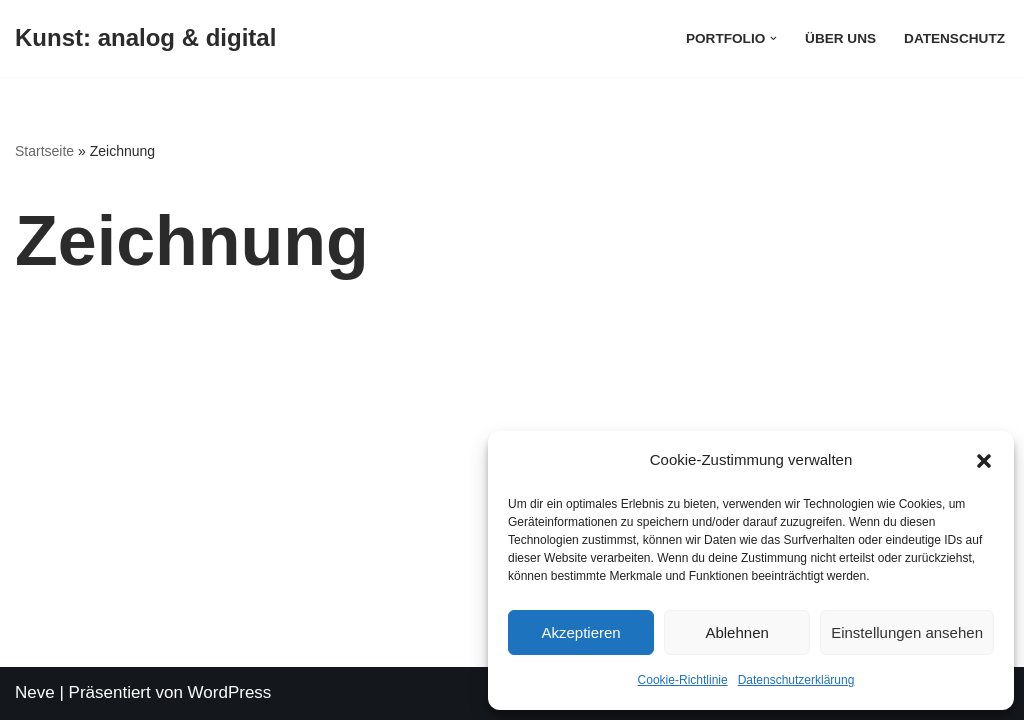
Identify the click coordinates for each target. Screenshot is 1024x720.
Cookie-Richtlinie (683, 680)
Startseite (44, 151)
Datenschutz (954, 38)
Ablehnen (736, 632)
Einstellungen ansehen (907, 632)
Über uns (840, 38)
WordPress (230, 692)
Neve (35, 692)
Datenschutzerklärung (796, 680)
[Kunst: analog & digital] (145, 38)
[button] (984, 461)
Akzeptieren (580, 632)
